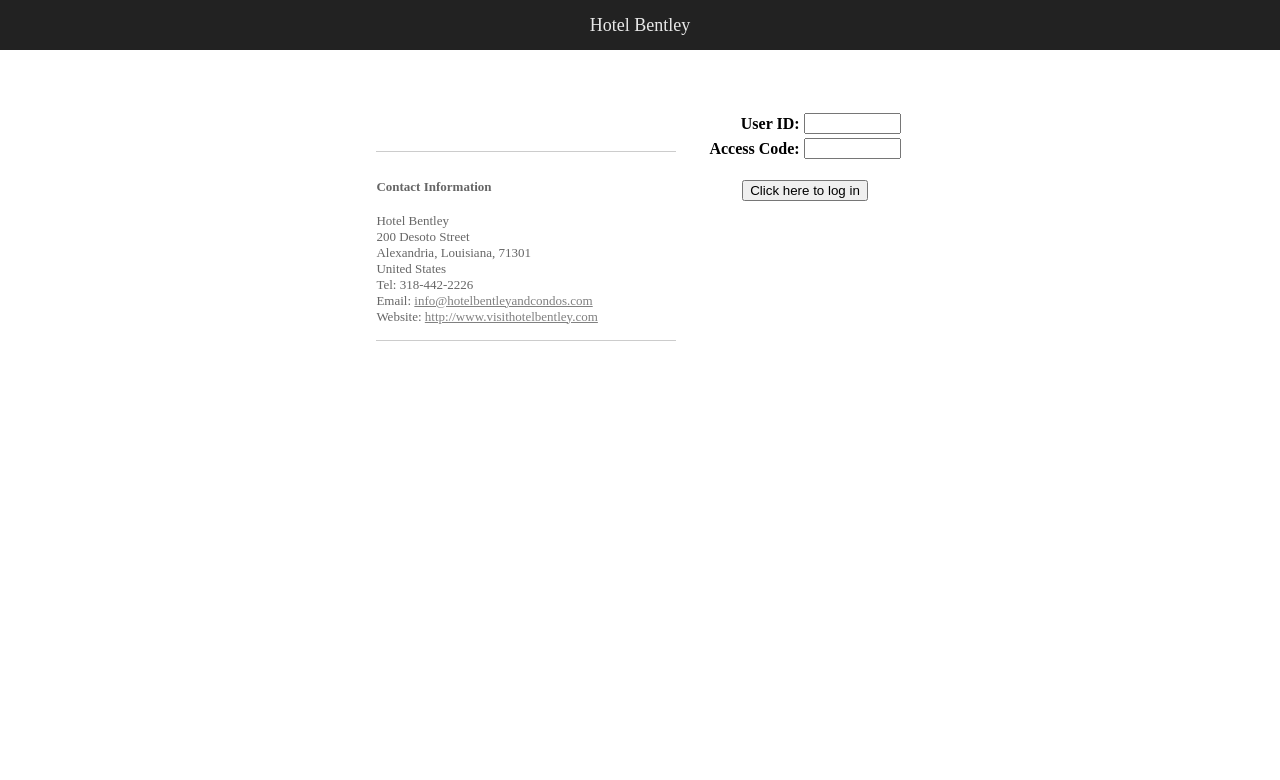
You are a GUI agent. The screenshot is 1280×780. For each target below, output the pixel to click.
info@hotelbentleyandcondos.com (503, 300)
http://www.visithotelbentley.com (511, 316)
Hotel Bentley (640, 25)
